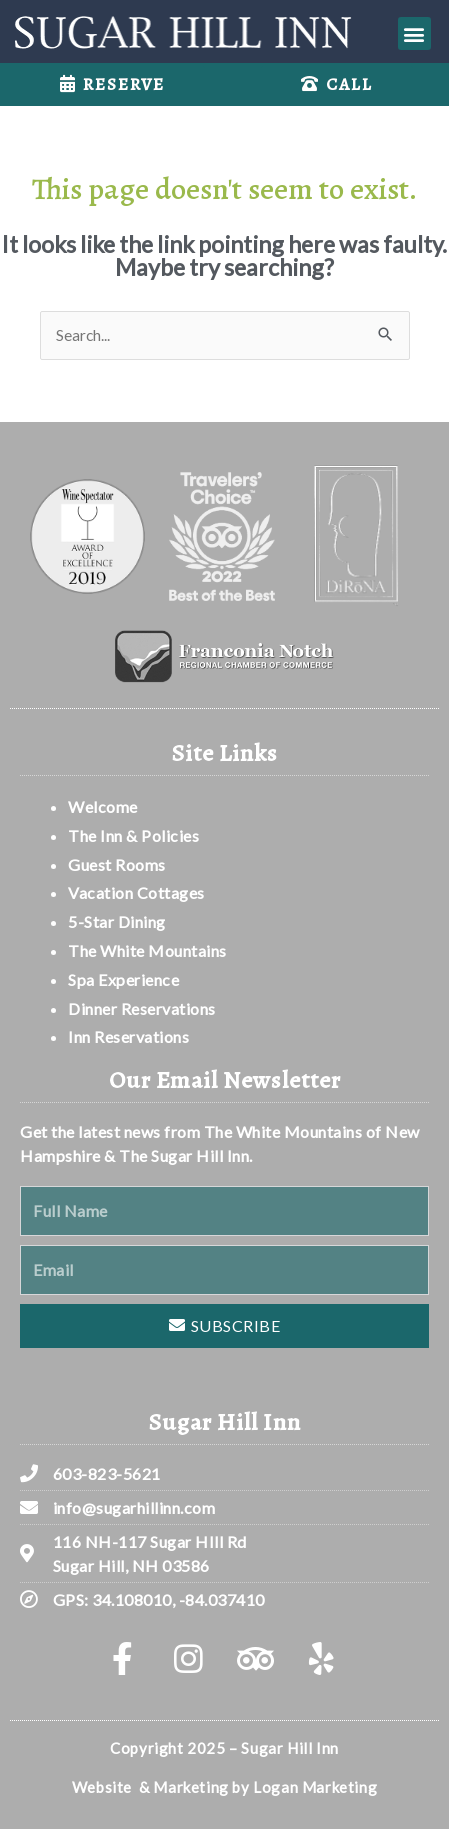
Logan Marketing (315, 1787)
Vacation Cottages (136, 892)
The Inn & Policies (133, 835)
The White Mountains (147, 950)
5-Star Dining (117, 921)
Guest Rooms (117, 864)
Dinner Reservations (142, 1008)
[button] (414, 33)
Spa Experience (123, 979)
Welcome (104, 806)
